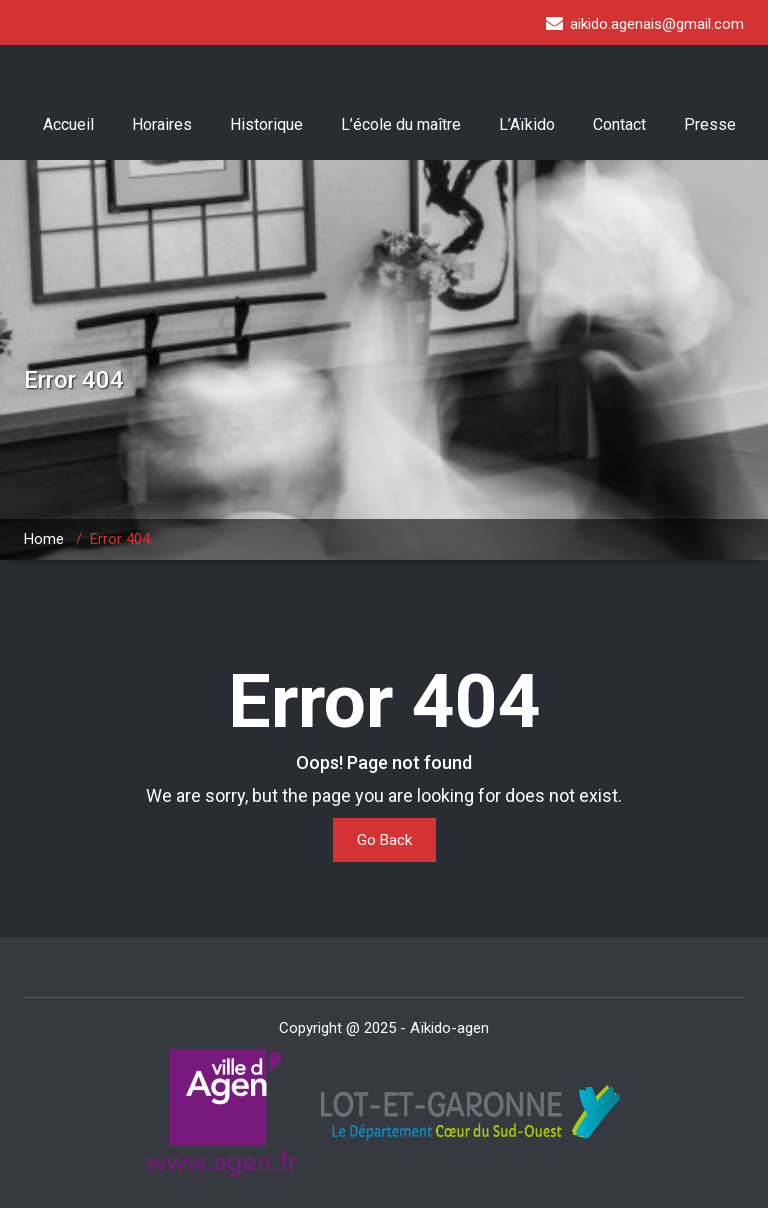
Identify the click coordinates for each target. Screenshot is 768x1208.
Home (44, 539)
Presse (710, 124)
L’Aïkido (527, 124)
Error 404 (120, 539)
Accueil (68, 124)
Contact (619, 124)
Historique (266, 124)
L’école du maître (401, 124)
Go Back (384, 840)
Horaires (162, 124)
